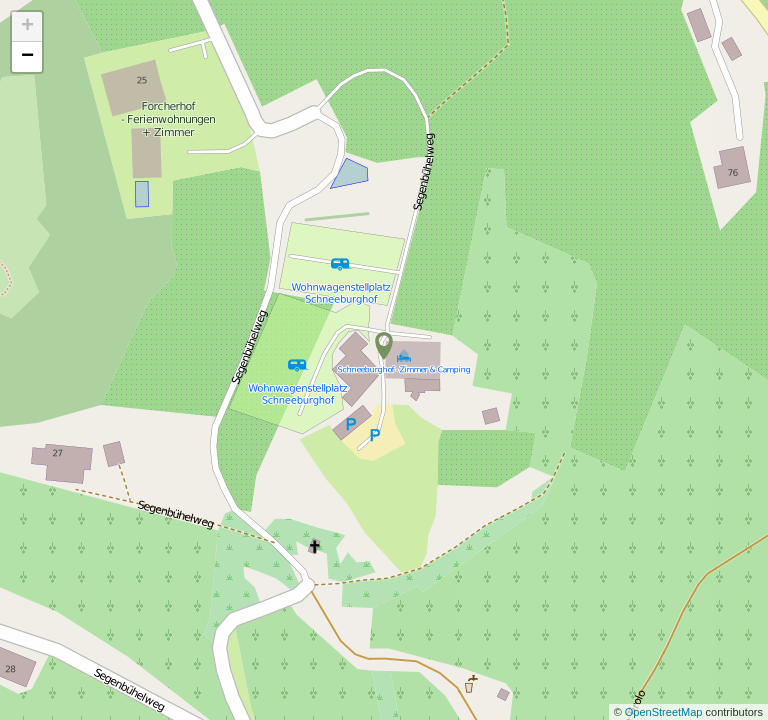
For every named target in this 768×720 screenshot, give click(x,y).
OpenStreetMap (665, 712)
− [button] (27, 57)
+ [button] (27, 27)
